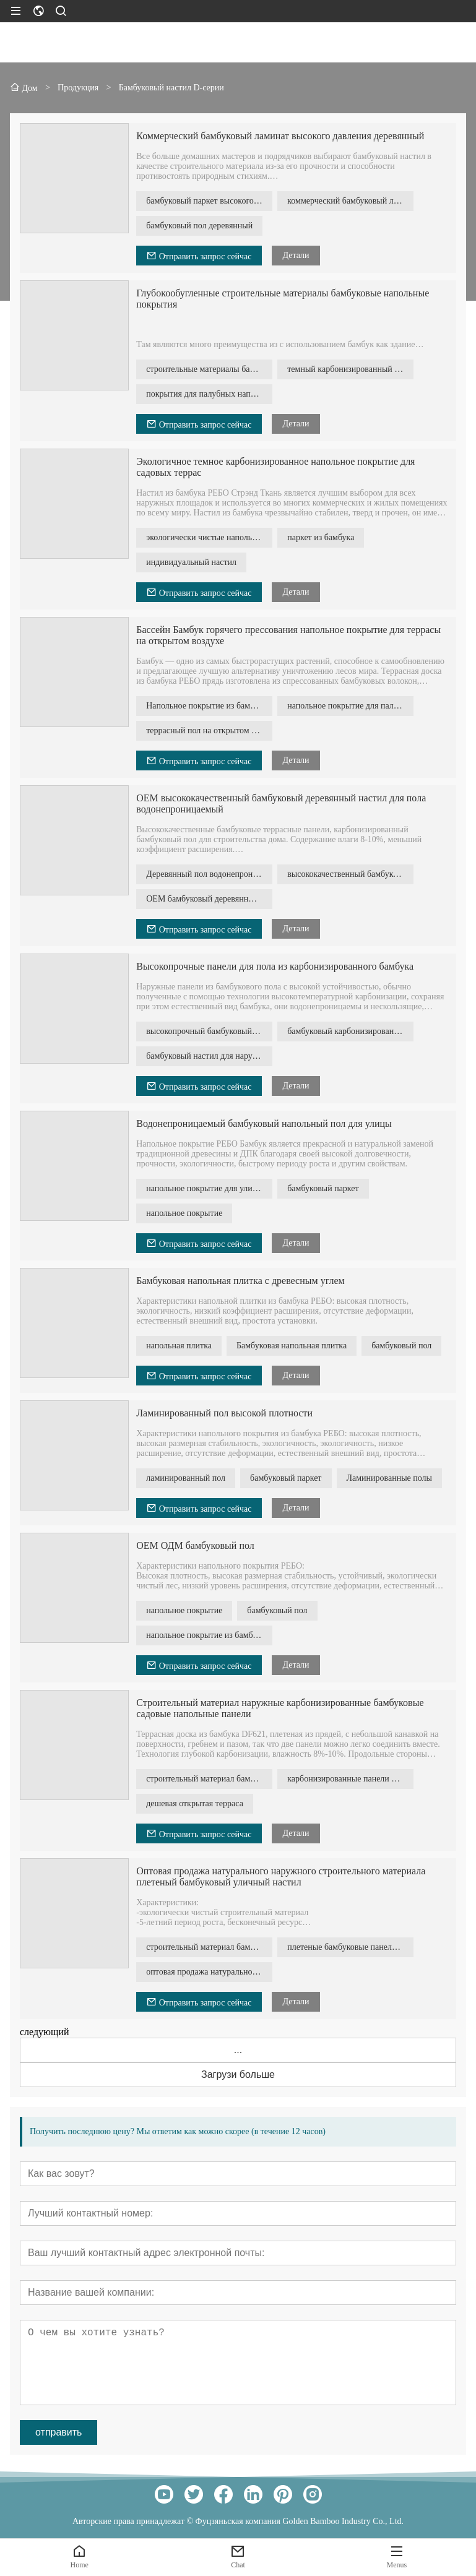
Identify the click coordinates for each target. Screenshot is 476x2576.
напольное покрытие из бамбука (205, 1635)
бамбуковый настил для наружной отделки (209, 1056)
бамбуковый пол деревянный (199, 225)
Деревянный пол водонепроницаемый (209, 874)
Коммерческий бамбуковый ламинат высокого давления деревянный (280, 136)
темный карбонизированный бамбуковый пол (350, 369)
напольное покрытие (184, 1213)
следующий (44, 2032)
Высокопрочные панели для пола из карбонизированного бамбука (274, 966)
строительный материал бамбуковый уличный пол (209, 1947)
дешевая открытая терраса (194, 1803)
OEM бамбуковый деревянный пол (209, 898)
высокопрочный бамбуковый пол (206, 1031)
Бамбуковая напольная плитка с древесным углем (240, 1280)
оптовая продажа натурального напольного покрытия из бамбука (209, 1971)
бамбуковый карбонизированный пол (350, 1031)
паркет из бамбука (320, 537)
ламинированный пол (185, 1478)
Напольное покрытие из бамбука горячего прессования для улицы (209, 705)
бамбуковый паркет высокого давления (209, 200)
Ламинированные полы (390, 1478)
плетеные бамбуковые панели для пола (350, 1947)
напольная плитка (179, 1345)
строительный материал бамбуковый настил (209, 1778)
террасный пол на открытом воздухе (209, 730)
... (238, 2049)
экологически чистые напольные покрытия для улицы (209, 537)
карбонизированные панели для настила (350, 1778)
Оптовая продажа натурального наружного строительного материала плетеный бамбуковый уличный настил (280, 1876)
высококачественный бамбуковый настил (350, 874)
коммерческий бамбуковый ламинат (350, 200)
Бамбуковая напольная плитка (291, 1345)
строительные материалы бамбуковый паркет (209, 369)
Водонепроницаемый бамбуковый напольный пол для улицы (264, 1123)
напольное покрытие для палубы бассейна (350, 705)
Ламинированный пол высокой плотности (224, 1413)
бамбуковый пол (401, 1345)
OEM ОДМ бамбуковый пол (195, 1545)
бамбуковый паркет (322, 1188)
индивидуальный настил (191, 562)
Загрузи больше (238, 2074)
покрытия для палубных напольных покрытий (209, 393)
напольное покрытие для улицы (204, 1188)
